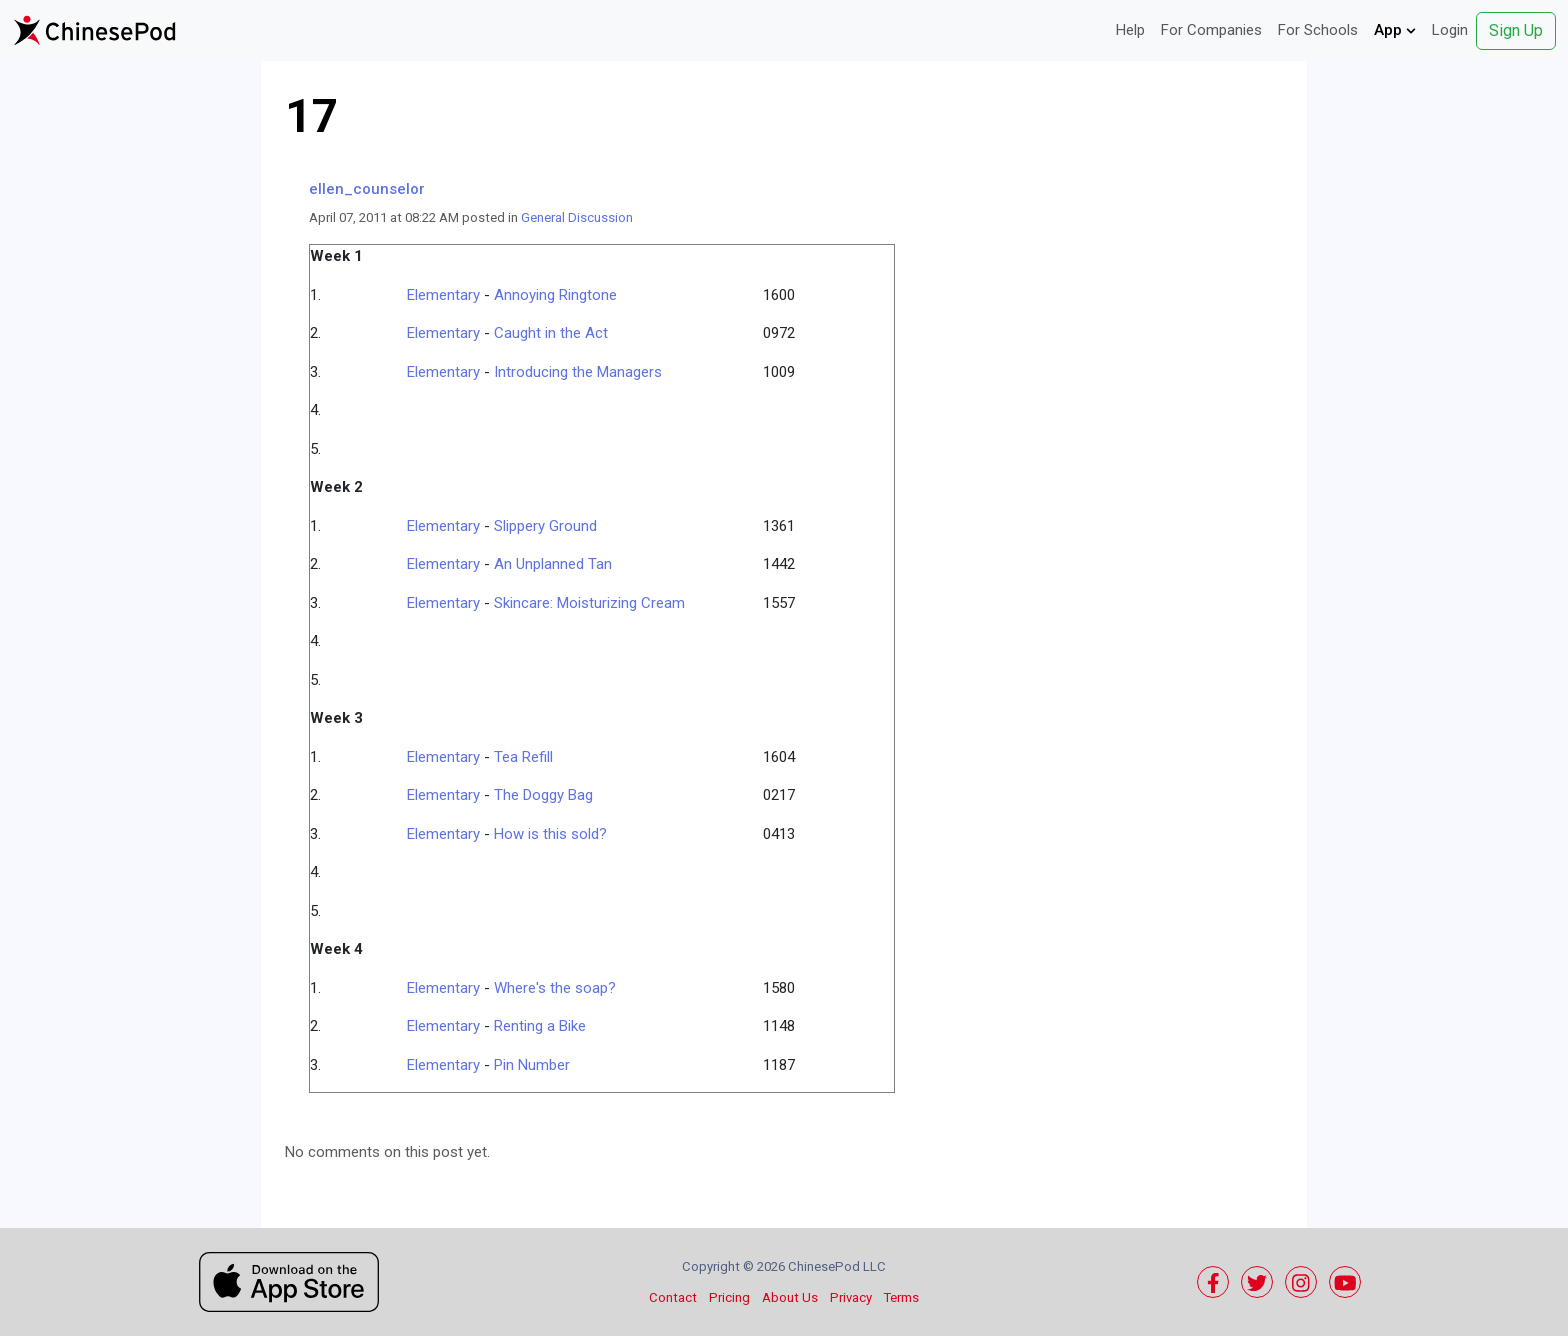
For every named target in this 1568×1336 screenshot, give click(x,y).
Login (1450, 30)
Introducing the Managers (578, 372)
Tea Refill (523, 757)
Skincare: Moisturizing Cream (589, 603)
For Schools (1318, 30)
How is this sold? (550, 834)
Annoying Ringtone (555, 295)
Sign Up (1516, 30)
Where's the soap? (555, 988)
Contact (673, 1297)
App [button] (1395, 30)
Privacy (851, 1297)
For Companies (1211, 30)
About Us (790, 1297)
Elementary (443, 295)
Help (1130, 30)
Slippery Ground (545, 526)
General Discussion (577, 217)
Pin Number (532, 1065)
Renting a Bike (540, 1026)
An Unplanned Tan (553, 564)
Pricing (729, 1297)
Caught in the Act (551, 333)
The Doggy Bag (543, 795)
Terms (901, 1297)
